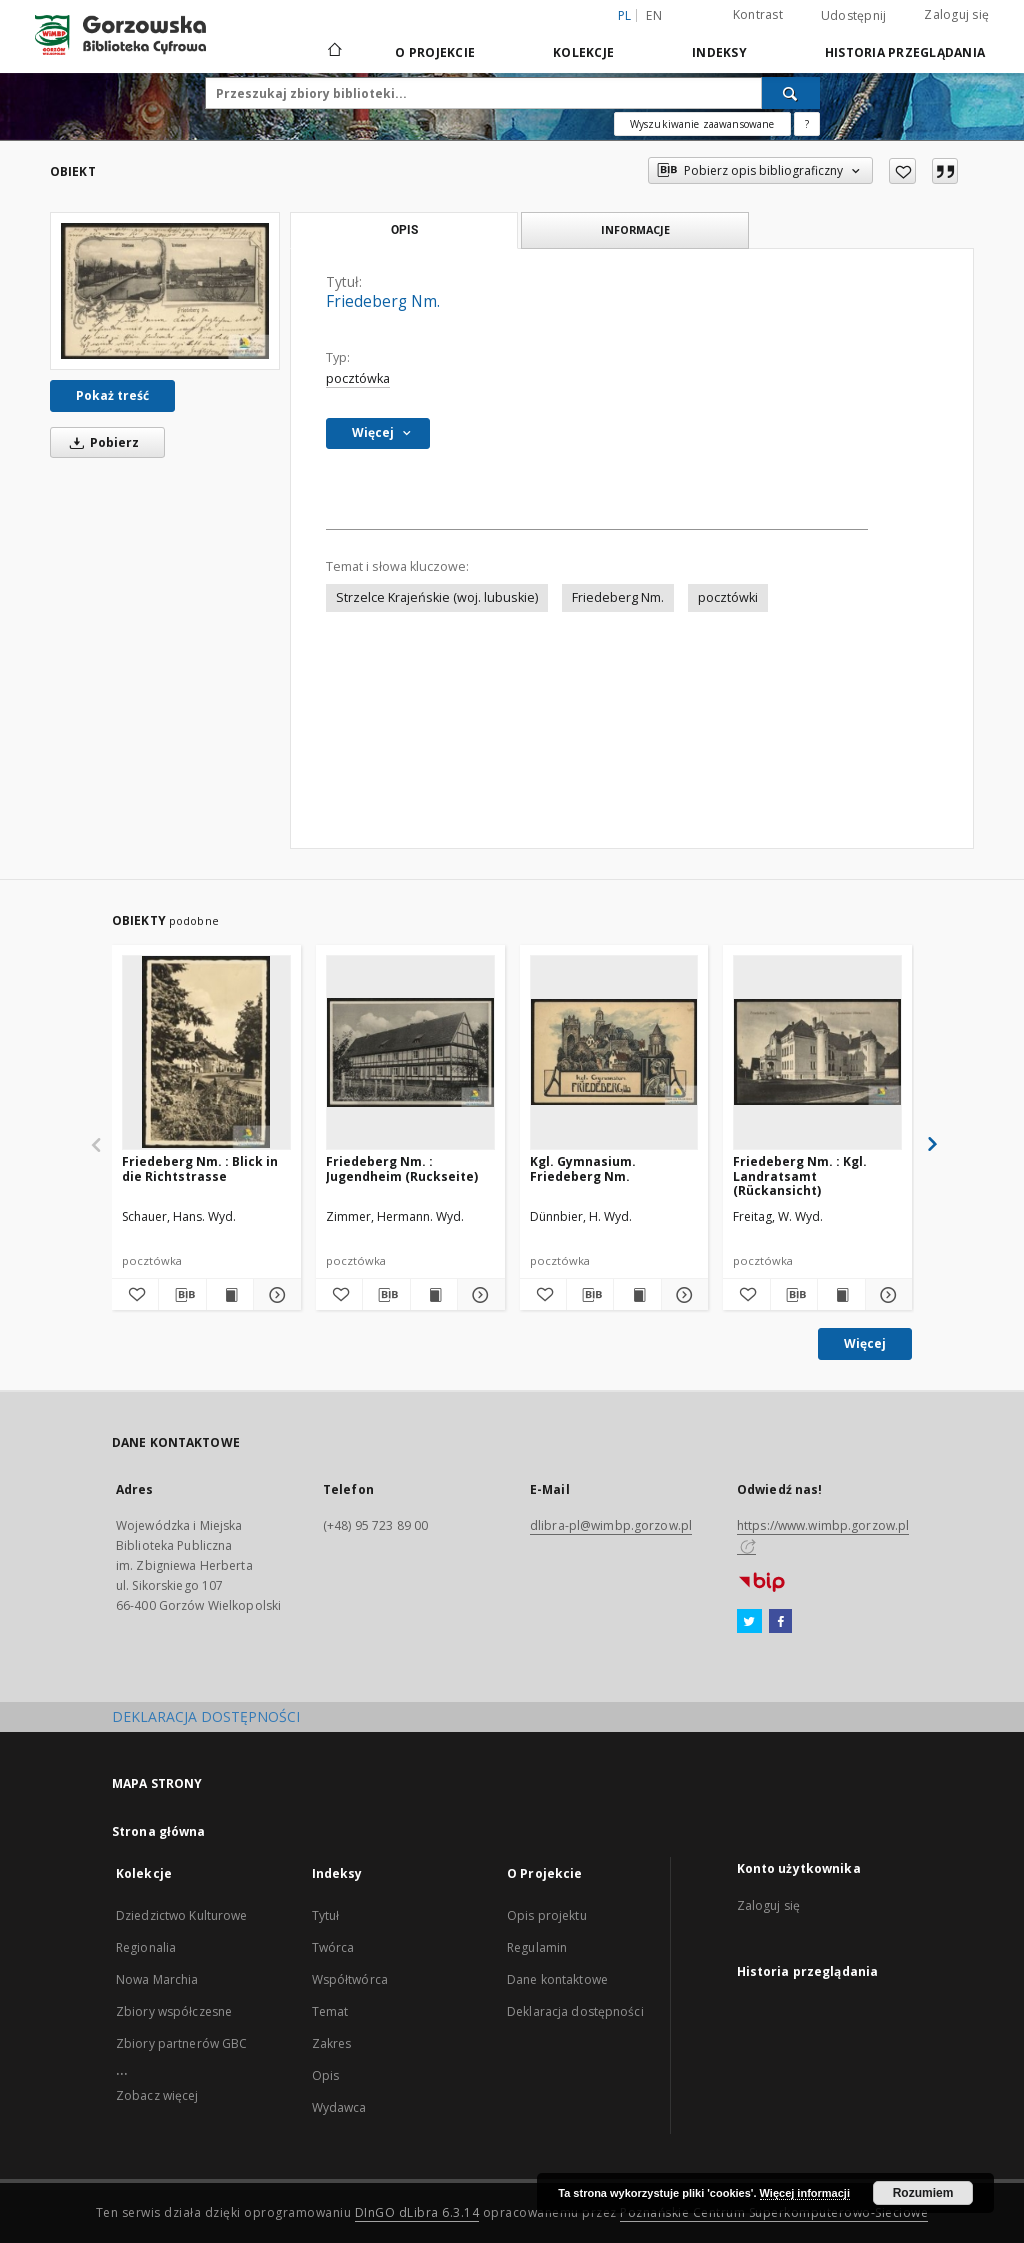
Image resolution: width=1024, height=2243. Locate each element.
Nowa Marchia (157, 1979)
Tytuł (326, 1915)
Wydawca (339, 2107)
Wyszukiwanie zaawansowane (702, 124)
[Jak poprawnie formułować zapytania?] (807, 124)
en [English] (654, 15)
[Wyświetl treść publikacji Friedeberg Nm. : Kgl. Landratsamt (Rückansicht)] (841, 1295)
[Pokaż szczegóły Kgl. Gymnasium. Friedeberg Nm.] (682, 1295)
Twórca (333, 1947)
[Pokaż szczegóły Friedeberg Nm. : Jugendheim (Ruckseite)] (478, 1295)
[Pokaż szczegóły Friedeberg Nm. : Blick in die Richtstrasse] (274, 1295)
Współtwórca (350, 1979)
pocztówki (728, 597)
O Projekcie (435, 52)
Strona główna (159, 1831)
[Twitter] (749, 1622)
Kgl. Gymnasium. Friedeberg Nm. (583, 1168)
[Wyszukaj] (791, 93)
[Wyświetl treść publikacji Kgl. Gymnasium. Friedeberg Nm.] (637, 1295)
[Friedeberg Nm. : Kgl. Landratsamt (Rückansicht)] (817, 1052)
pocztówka (358, 378)
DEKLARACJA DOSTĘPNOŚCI (206, 1716)
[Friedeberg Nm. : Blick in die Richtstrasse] (206, 1052)
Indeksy (719, 52)
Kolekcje (583, 52)
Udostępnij (854, 16)
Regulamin (537, 1947)
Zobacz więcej (157, 2095)
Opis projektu (547, 1915)
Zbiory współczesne (174, 2011)
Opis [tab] (404, 230)
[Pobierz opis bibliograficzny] (182, 1295)
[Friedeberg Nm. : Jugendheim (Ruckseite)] (410, 1052)
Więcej (865, 1343)
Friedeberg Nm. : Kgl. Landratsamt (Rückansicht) (800, 1175)
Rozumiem (923, 2193)
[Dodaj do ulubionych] (902, 171)
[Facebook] (780, 1622)
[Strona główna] (333, 52)
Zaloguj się (956, 14)
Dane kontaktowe (557, 1979)
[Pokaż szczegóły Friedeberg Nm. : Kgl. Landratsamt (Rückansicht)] (886, 1295)
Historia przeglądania (905, 52)
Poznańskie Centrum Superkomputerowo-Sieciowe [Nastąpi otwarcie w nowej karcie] (774, 2212)
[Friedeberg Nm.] (165, 291)
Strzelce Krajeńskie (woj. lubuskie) (437, 597)
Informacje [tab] (635, 229)
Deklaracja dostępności (575, 2011)
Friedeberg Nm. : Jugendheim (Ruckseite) (402, 1168)
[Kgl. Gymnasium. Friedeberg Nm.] (614, 1052)
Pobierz (101, 442)
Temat (330, 2011)
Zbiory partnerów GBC (181, 2043)
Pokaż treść (112, 395)
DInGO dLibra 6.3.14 (417, 2212)
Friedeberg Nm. (618, 597)
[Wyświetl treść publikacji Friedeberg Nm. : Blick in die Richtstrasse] (230, 1295)
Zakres (332, 2043)
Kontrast (758, 14)
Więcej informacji (805, 2193)
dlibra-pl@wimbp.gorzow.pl (611, 1525)
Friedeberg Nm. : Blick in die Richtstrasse (200, 1168)
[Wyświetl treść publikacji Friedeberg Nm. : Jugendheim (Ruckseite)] (434, 1295)
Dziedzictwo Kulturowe (182, 1915)
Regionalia (146, 1947)
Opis (325, 2075)
